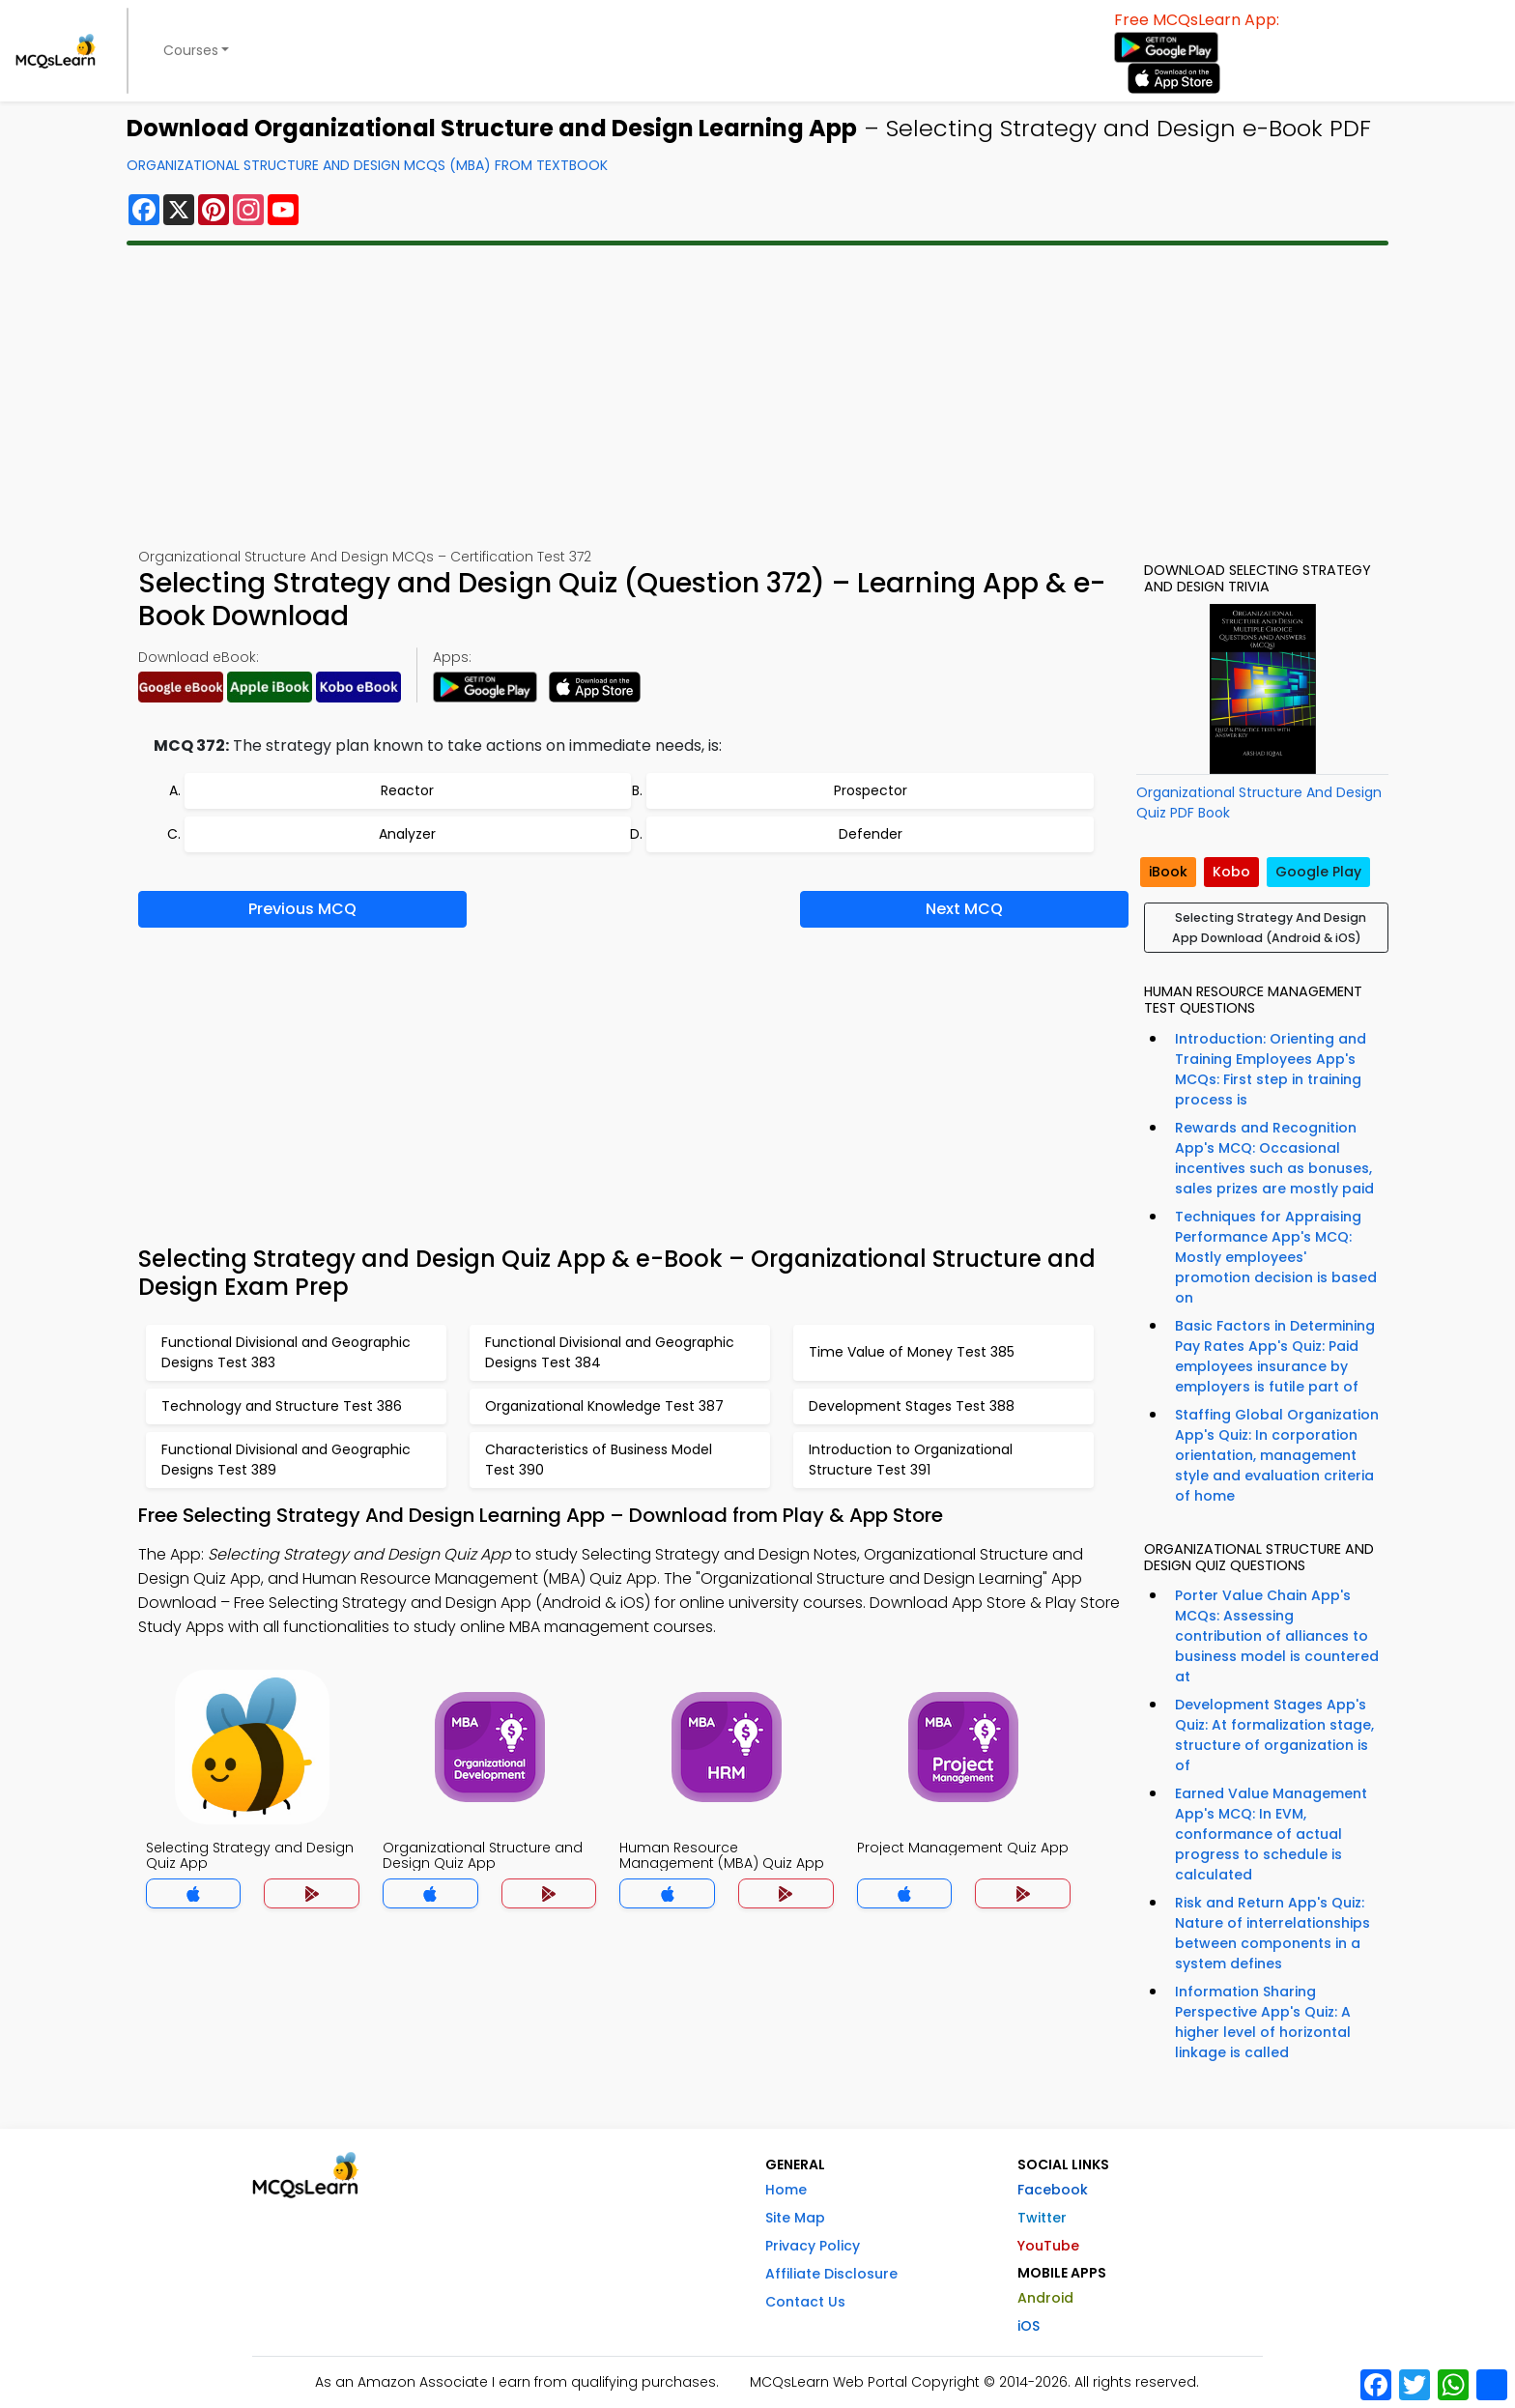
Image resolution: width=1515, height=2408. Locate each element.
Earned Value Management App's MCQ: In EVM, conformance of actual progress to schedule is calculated (1271, 1834)
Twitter (1042, 2217)
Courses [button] (190, 50)
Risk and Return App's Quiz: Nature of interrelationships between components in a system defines (1272, 1933)
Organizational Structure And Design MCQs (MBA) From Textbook (367, 165)
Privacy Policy (812, 2245)
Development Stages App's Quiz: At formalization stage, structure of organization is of (1274, 1735)
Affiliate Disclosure (831, 2273)
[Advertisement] (757, 396)
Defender (870, 834)
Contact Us (805, 2301)
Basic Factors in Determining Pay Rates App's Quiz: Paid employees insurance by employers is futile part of (1275, 1356)
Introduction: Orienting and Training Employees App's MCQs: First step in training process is (1270, 1069)
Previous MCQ (302, 909)
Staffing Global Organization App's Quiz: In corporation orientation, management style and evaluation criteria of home (1277, 1455)
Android (1045, 2298)
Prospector (870, 790)
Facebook (1052, 2189)
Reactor (407, 790)
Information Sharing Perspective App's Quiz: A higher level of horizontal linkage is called (1263, 2022)
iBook (1168, 871)
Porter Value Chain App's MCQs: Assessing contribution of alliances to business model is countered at (1277, 1636)
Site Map (795, 2217)
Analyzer (407, 834)
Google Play (1318, 871)
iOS (1028, 2326)
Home (786, 2189)
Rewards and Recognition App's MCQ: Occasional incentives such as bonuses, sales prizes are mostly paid (1274, 1158)
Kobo (1231, 871)
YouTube (1048, 2245)
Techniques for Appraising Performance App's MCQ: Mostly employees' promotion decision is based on (1276, 1257)
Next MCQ (964, 909)
